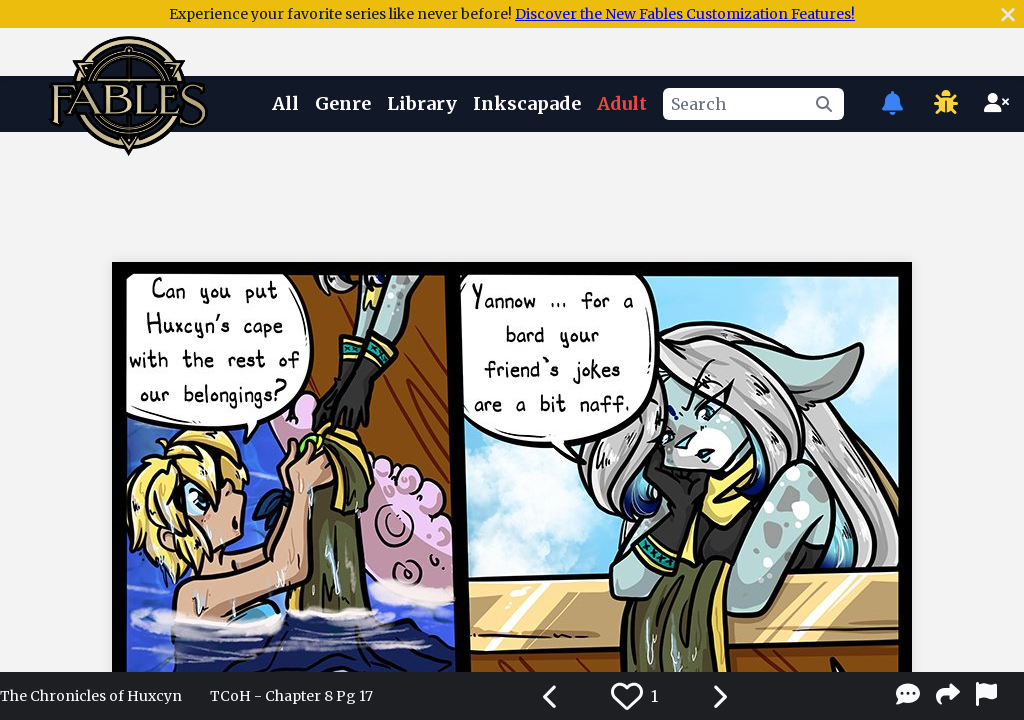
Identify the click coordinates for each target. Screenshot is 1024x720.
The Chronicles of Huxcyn (91, 696)
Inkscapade (527, 103)
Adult (622, 103)
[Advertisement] (512, 193)
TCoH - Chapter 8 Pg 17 (291, 696)
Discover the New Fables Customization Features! (685, 14)
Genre (343, 103)
